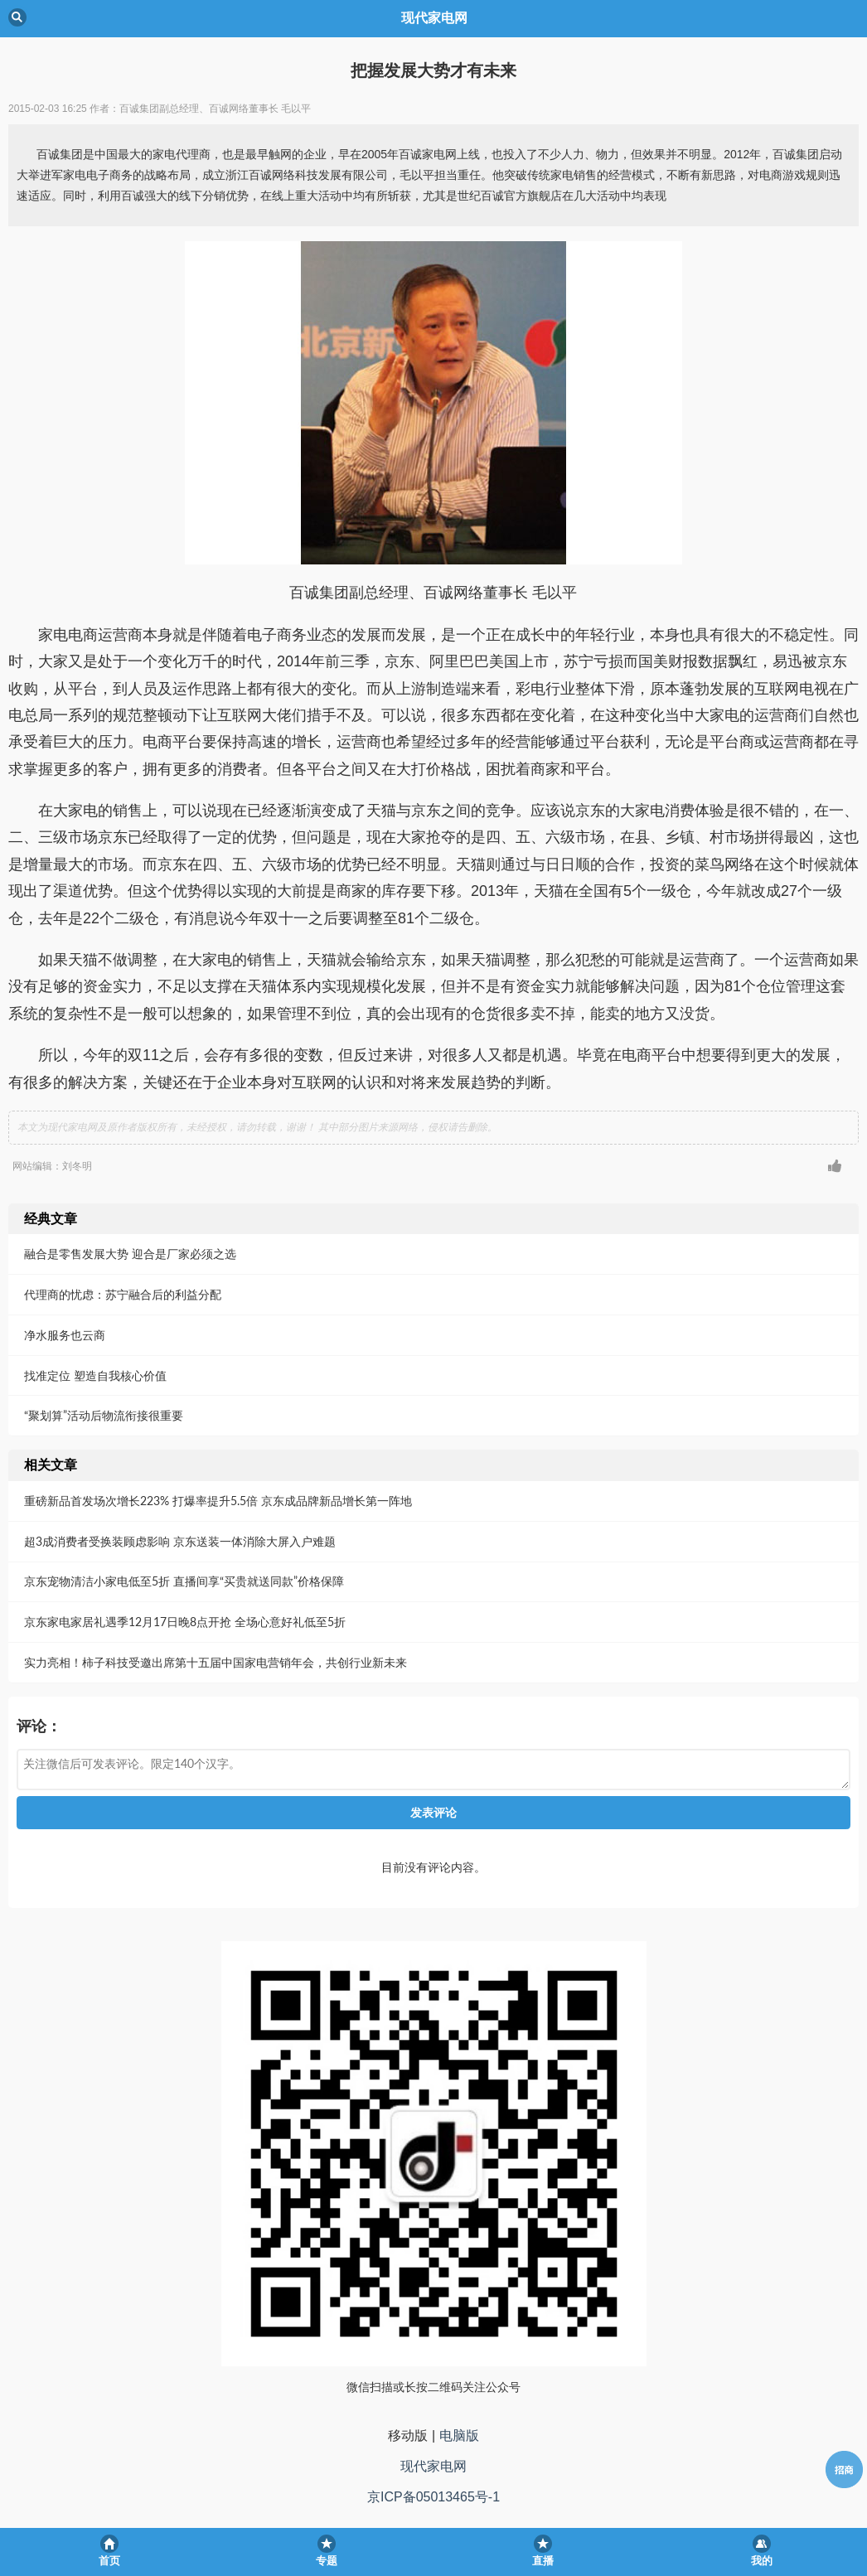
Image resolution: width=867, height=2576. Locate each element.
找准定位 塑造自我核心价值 (95, 1375)
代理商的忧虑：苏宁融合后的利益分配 (122, 1294)
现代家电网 (433, 2466)
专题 (326, 2560)
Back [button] (17, 17)
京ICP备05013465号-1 (433, 2497)
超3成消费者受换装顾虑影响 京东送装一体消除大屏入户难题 (180, 1541)
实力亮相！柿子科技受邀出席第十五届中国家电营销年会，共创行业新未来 (215, 1662)
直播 (543, 2560)
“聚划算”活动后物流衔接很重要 (103, 1415)
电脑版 (459, 2435)
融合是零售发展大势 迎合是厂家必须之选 (130, 1254)
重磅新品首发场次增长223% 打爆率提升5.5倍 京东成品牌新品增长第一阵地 (218, 1501)
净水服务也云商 (64, 1335)
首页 (109, 2560)
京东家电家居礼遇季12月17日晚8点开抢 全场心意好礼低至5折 (185, 1622)
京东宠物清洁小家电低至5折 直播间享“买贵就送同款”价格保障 (184, 1581)
